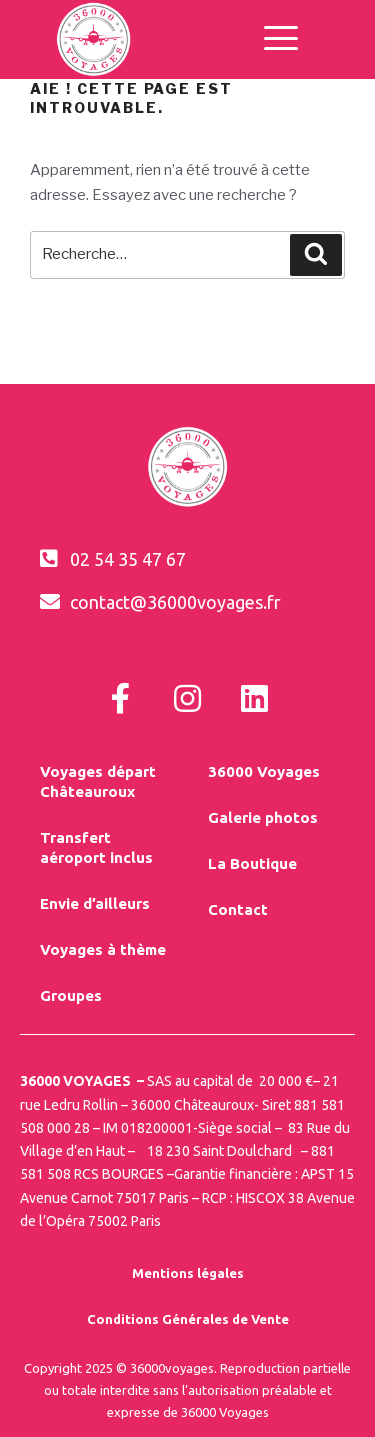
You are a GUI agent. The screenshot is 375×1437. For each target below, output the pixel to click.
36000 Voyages (264, 771)
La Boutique (252, 863)
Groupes (71, 995)
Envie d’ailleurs (95, 903)
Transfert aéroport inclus (96, 847)
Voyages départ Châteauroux (98, 781)
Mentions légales (188, 1273)
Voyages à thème (103, 949)
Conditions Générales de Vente (188, 1319)
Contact (238, 909)
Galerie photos (263, 817)
